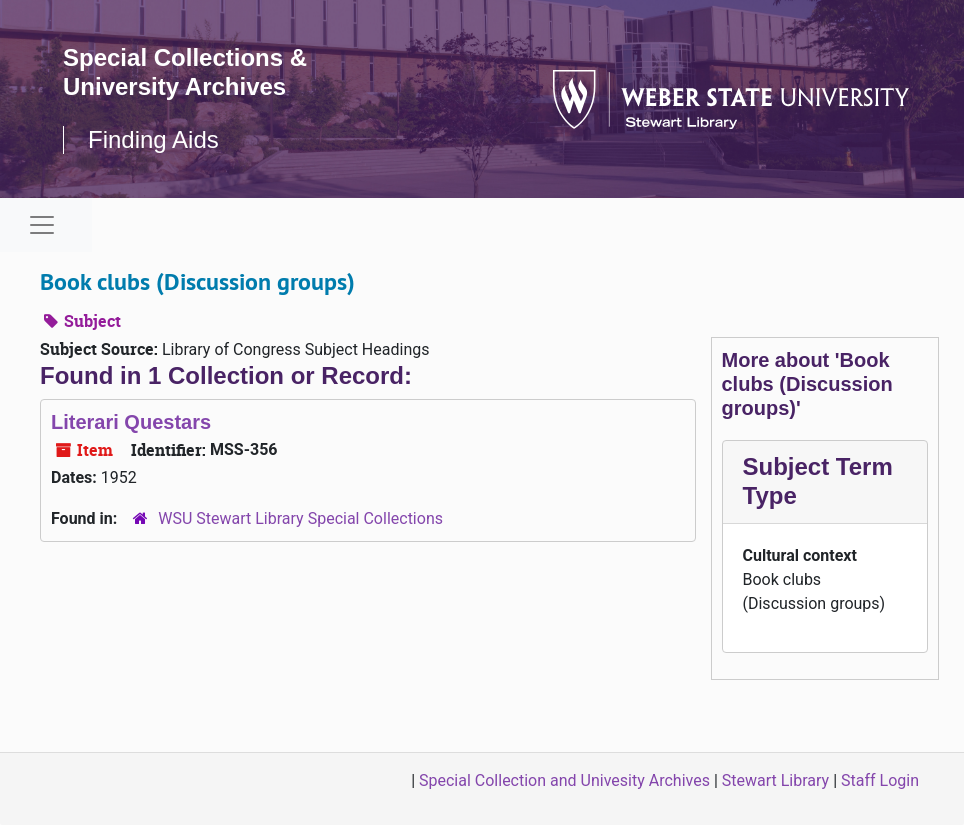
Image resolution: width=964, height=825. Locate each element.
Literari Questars (131, 422)
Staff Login (880, 780)
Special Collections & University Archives (185, 72)
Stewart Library (775, 780)
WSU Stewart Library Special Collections (300, 518)
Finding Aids (153, 139)
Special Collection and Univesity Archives (564, 780)
